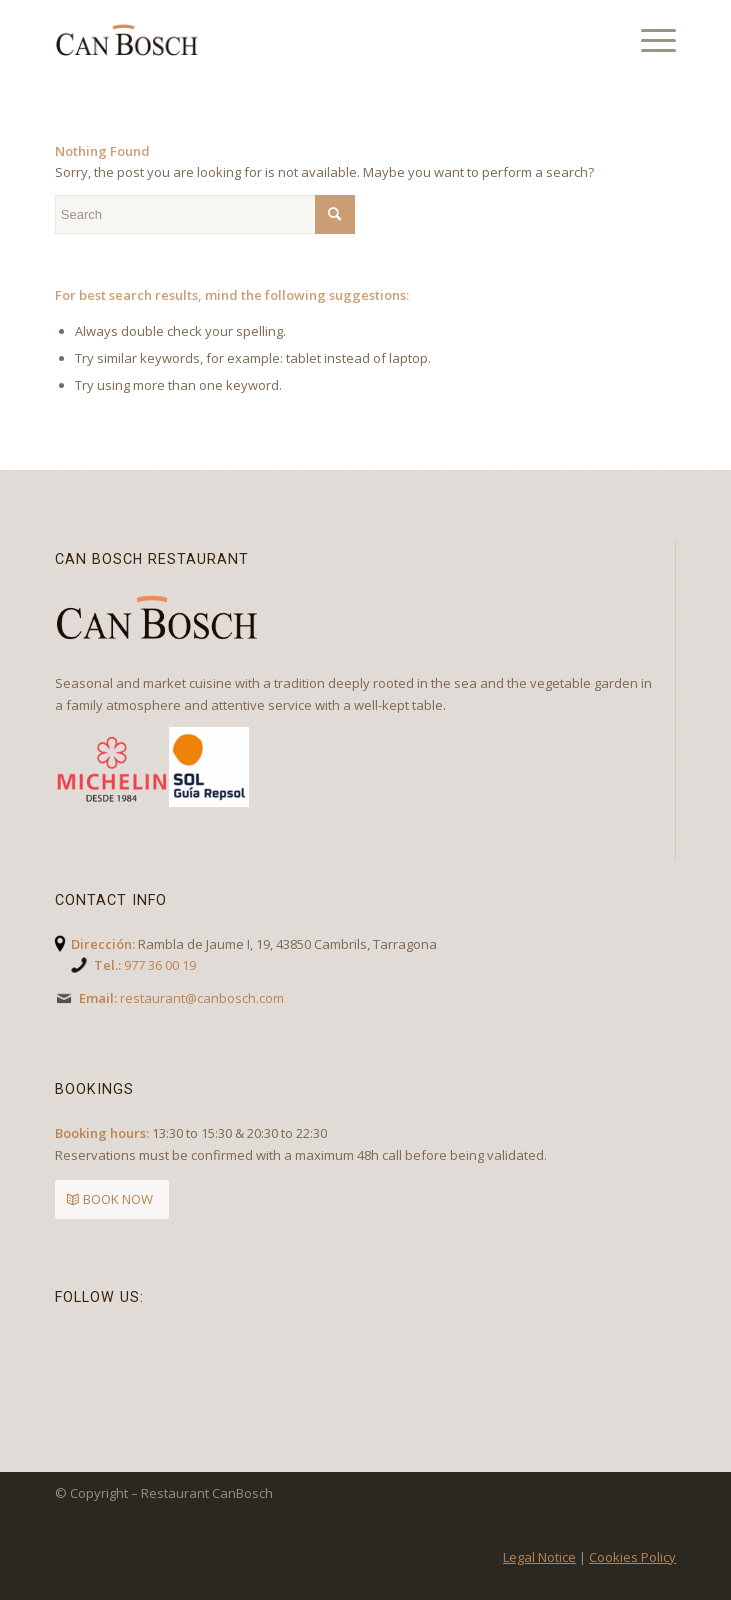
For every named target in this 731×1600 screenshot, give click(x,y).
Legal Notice (539, 1557)
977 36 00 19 (160, 965)
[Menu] (648, 40)
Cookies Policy (632, 1557)
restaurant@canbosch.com (202, 998)
